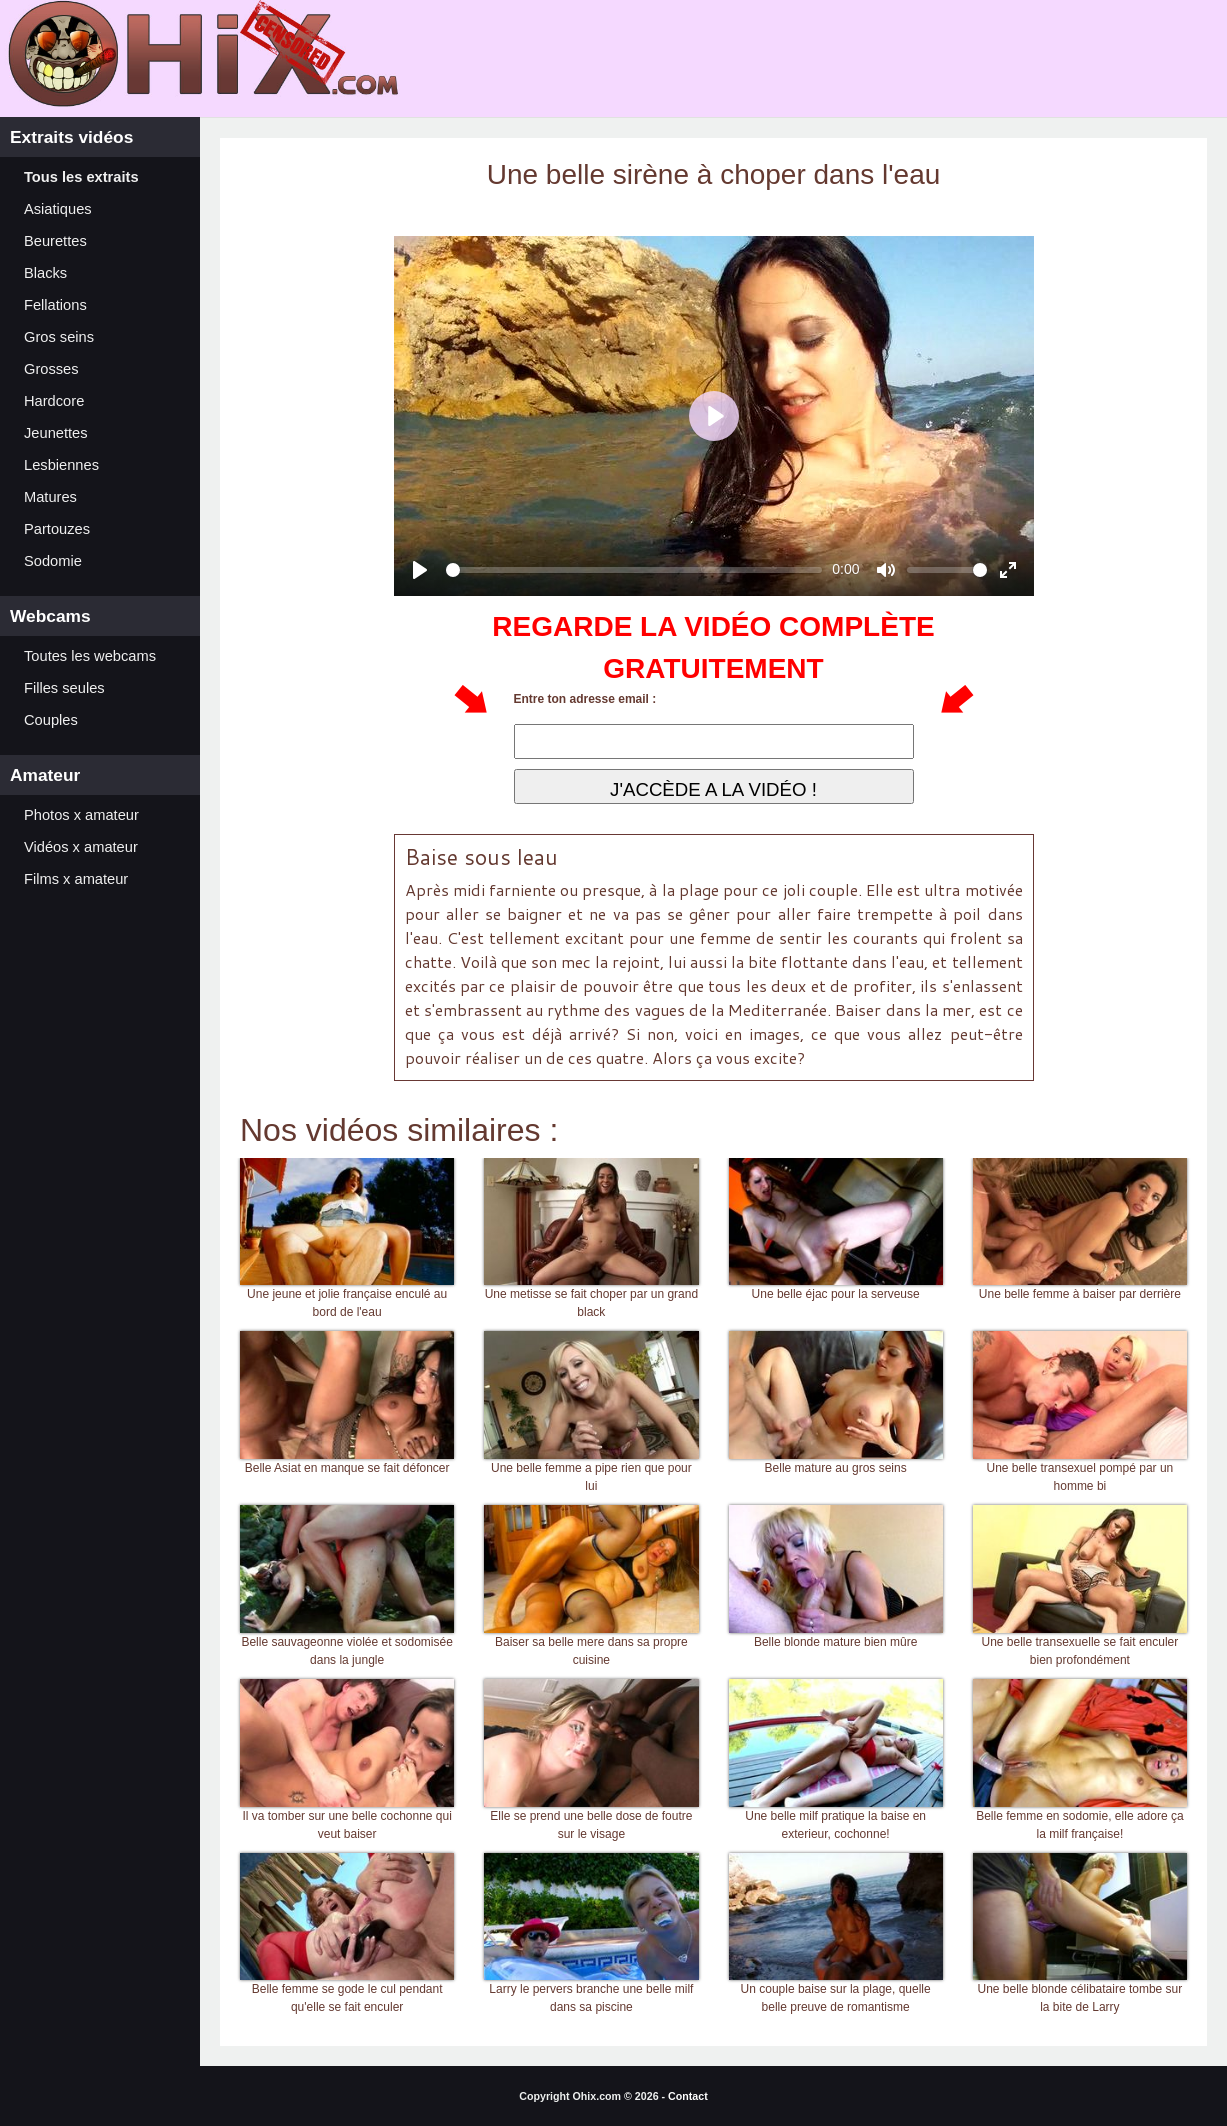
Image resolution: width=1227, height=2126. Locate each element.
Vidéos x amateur (81, 847)
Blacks (45, 273)
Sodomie (53, 561)
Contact (688, 2096)
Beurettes (55, 241)
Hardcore (54, 401)
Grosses (51, 369)
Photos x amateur (81, 815)
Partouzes (57, 529)
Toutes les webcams (90, 656)
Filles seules (64, 688)
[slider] (634, 570)
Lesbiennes (61, 465)
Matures (50, 497)
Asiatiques (58, 209)
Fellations (55, 305)
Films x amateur (76, 879)
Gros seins (59, 337)
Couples (51, 720)
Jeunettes (56, 433)
